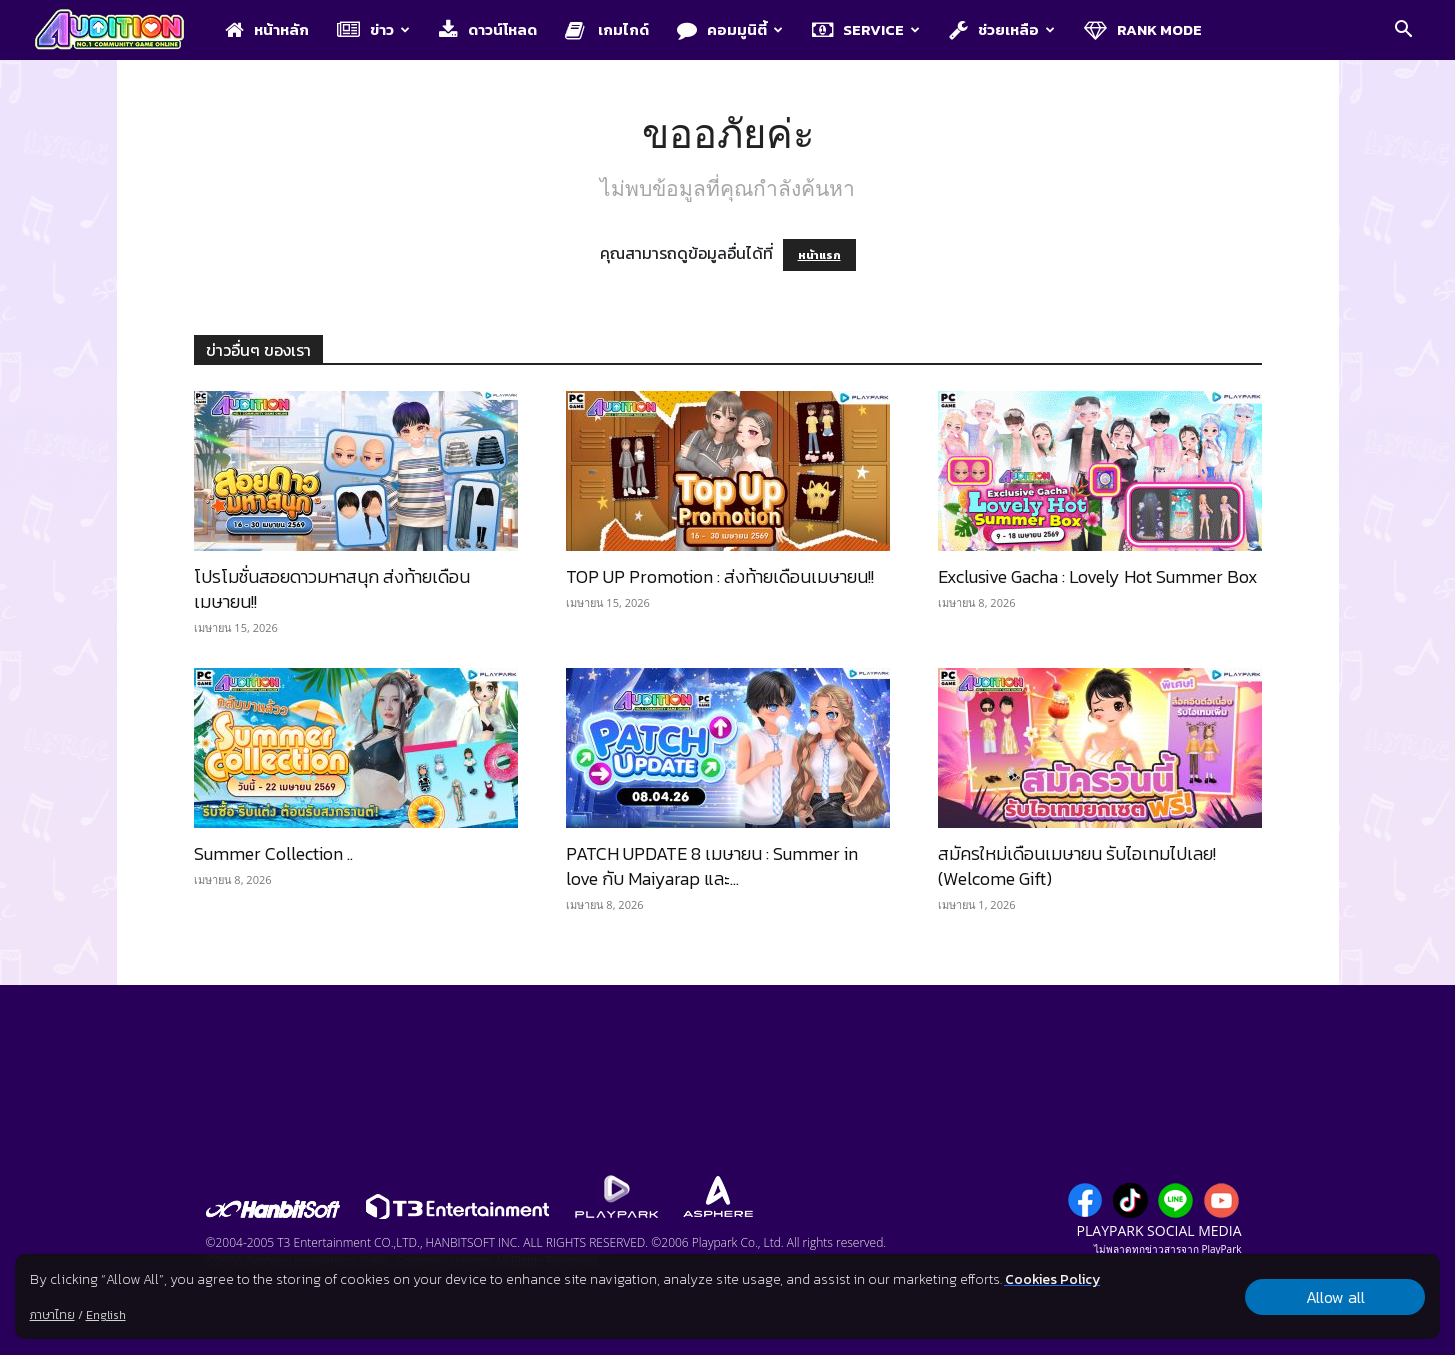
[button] (1404, 31)
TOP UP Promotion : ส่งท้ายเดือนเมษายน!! (720, 576)
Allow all (1335, 1297)
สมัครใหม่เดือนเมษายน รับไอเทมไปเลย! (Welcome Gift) (1077, 866)
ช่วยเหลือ (1002, 29)
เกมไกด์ (607, 29)
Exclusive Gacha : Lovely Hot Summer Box (1098, 576)
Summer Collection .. (273, 853)
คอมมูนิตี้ (730, 29)
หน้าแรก (819, 255)
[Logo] (119, 31)
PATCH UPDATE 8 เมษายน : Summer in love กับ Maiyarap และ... (712, 866)
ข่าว (373, 29)
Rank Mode (1143, 29)
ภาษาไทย (52, 1315)
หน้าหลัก (267, 29)
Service (866, 29)
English (106, 1315)
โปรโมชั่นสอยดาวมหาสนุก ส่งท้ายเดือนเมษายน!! (332, 589)
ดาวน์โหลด (488, 29)
